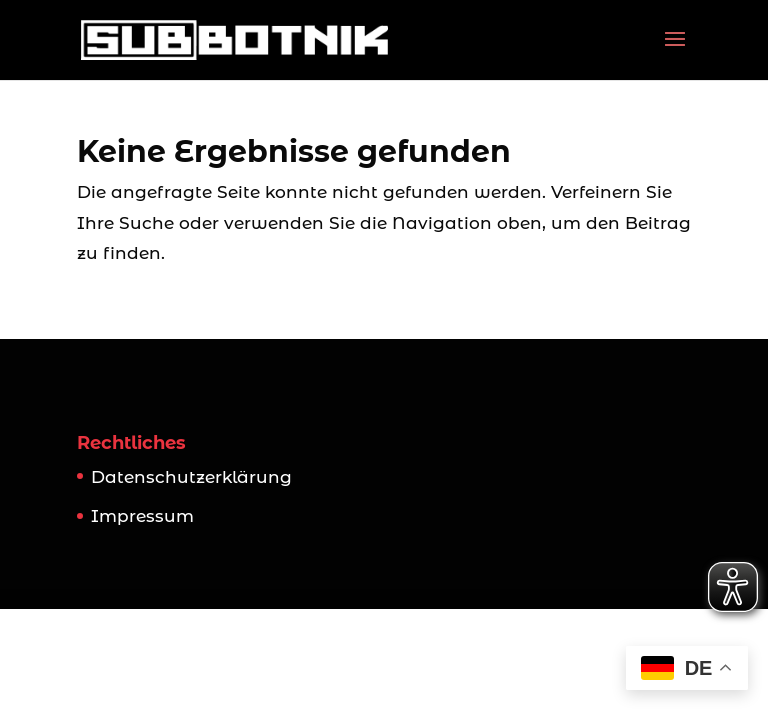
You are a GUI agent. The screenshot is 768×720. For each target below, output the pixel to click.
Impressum (142, 516)
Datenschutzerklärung (191, 477)
